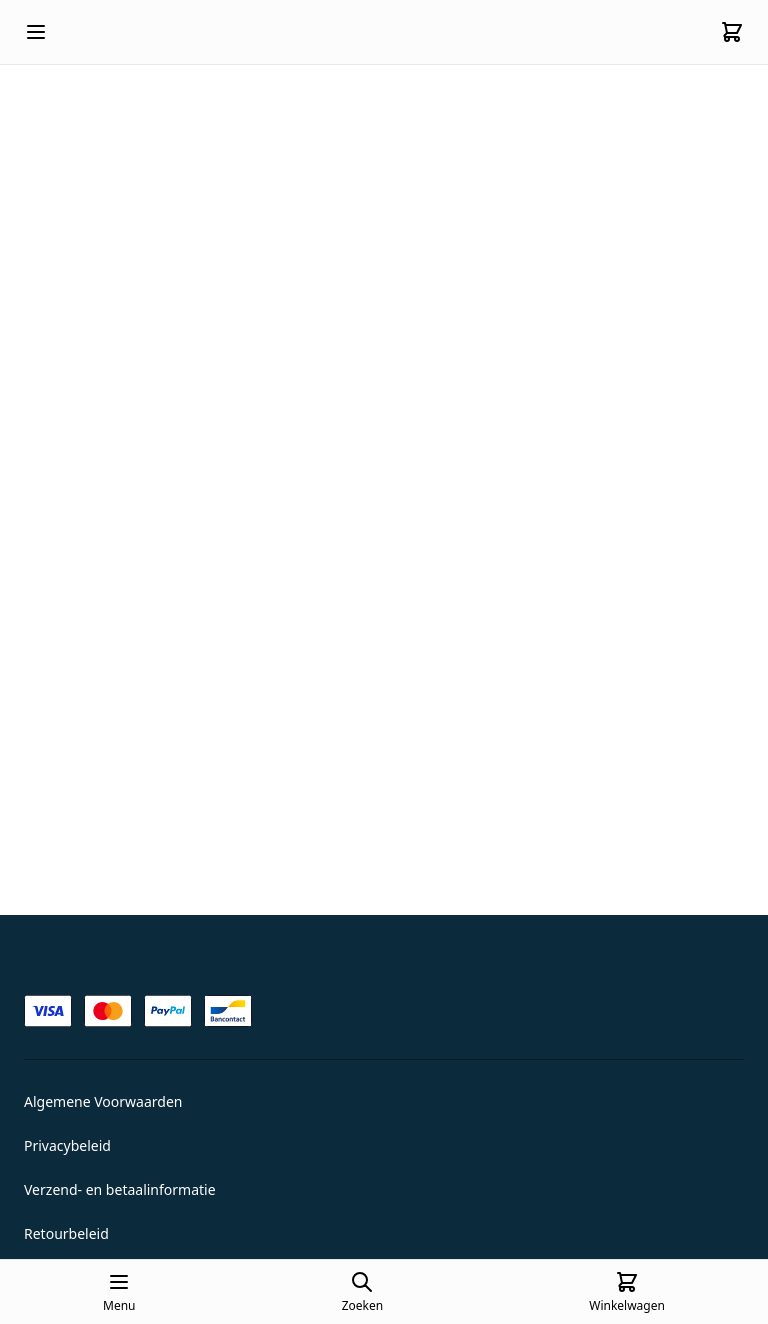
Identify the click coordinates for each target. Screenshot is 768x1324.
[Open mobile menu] (36, 32)
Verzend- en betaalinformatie (120, 1189)
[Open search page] (362, 1292)
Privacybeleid (67, 1145)
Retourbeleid (66, 1233)
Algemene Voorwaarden (103, 1101)
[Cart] (732, 32)
